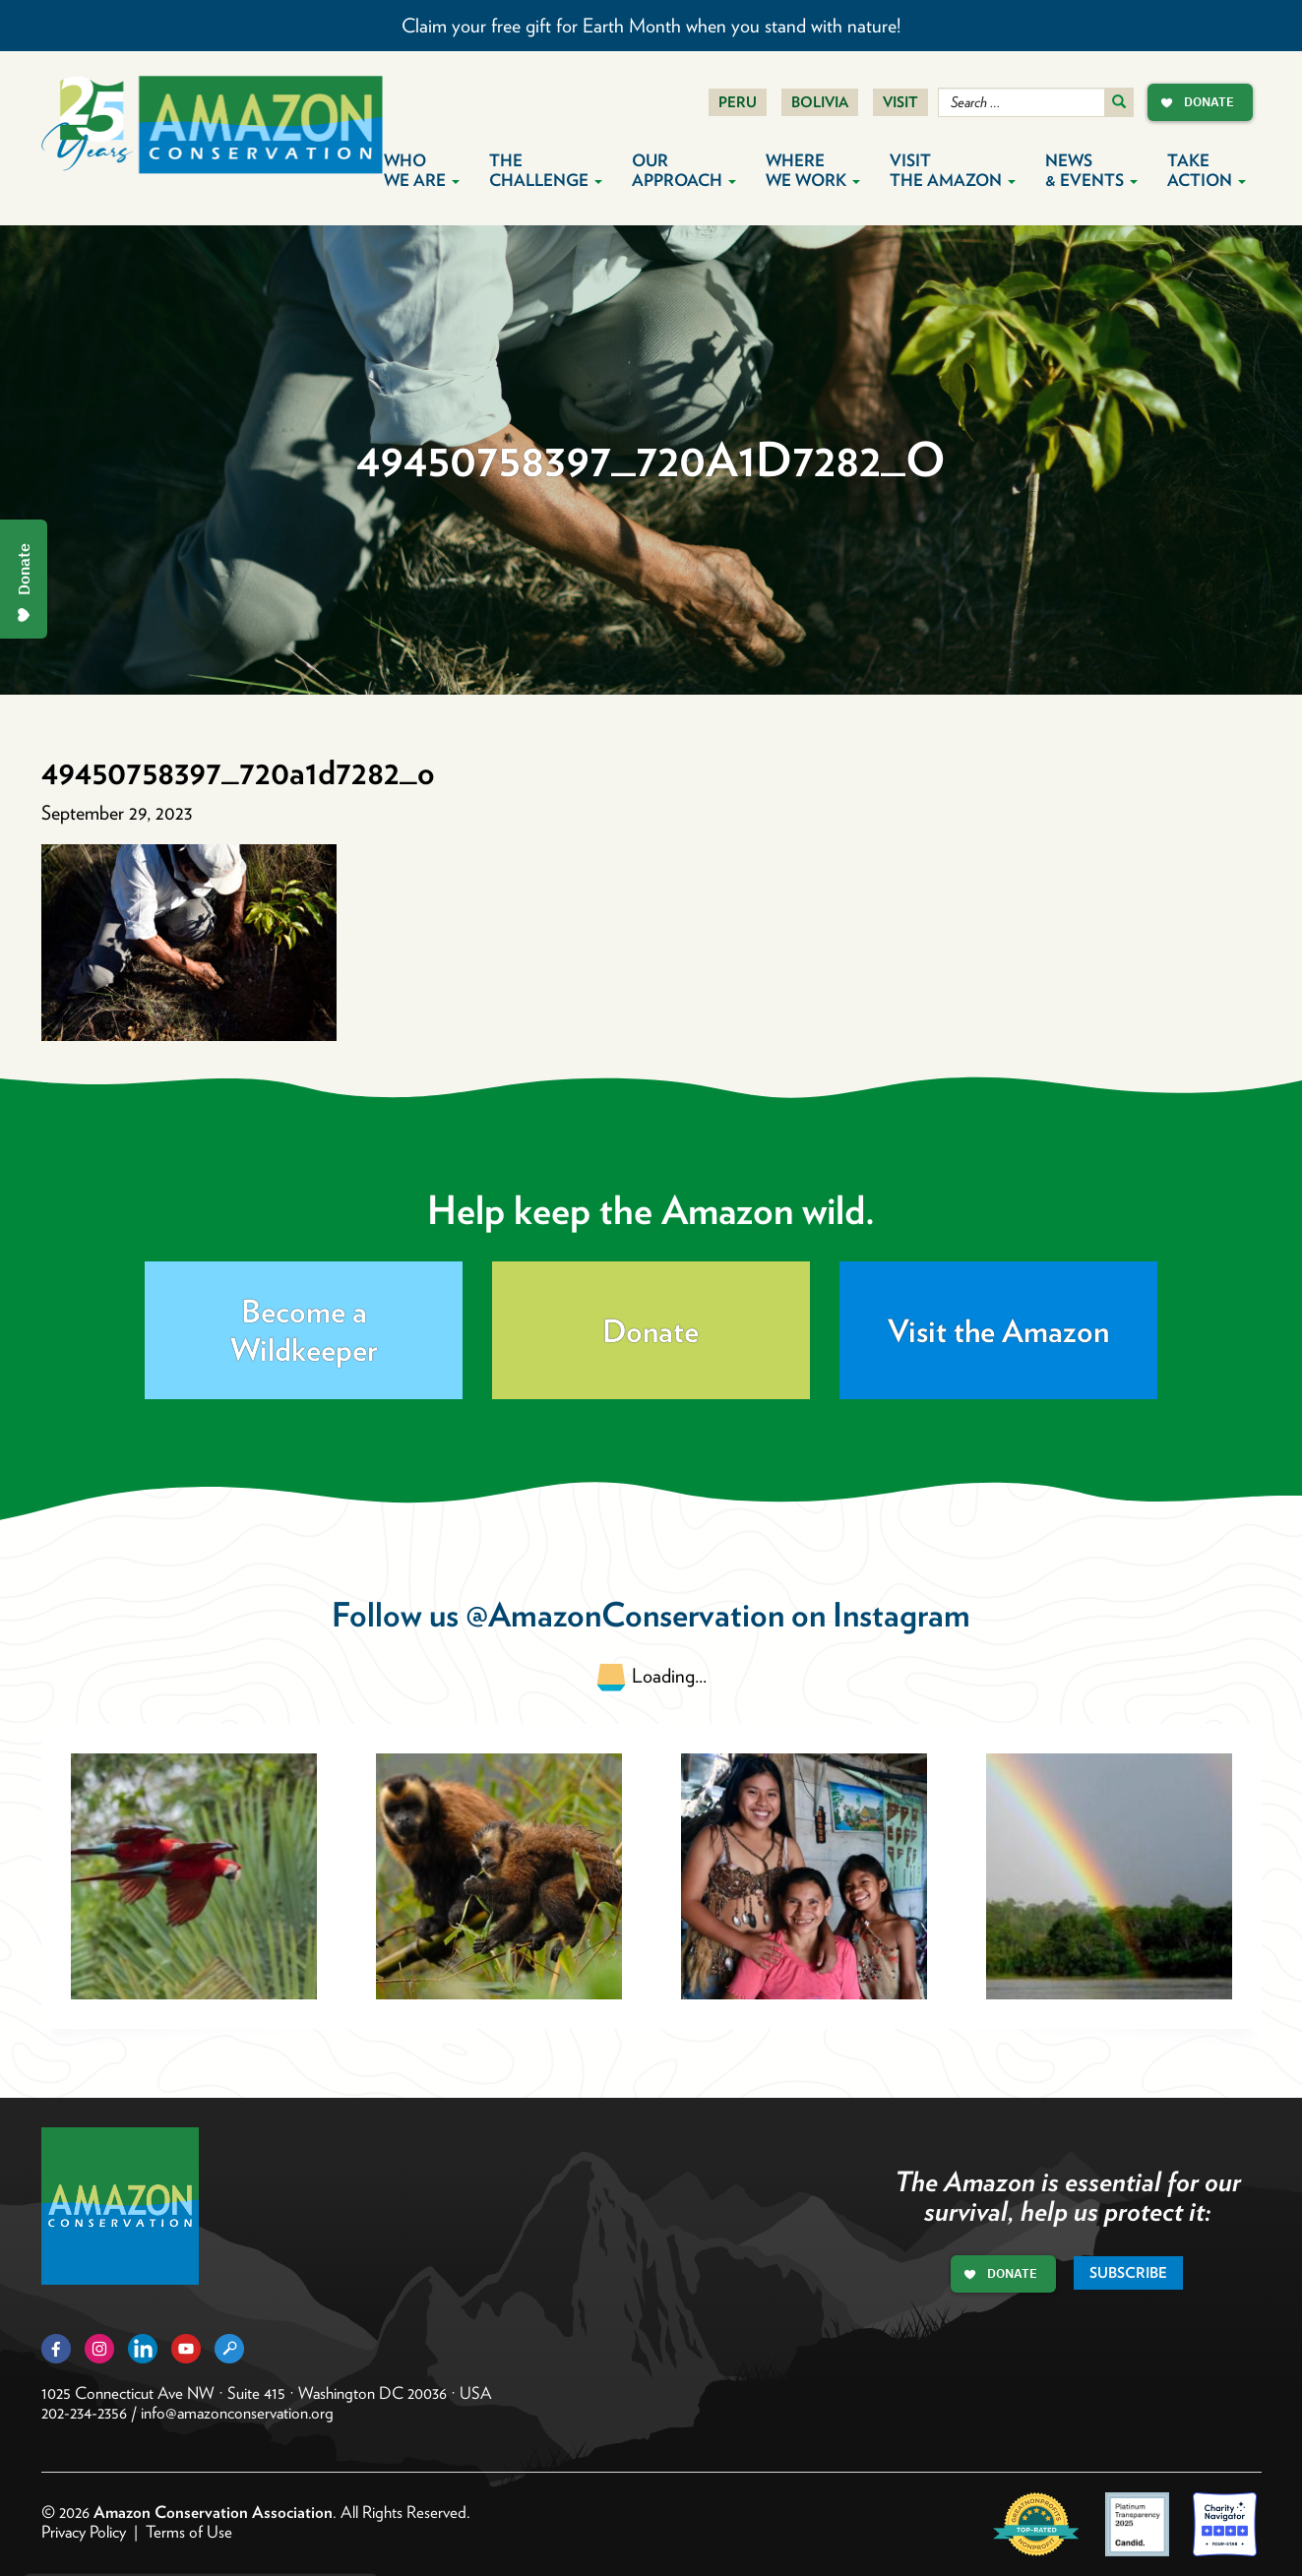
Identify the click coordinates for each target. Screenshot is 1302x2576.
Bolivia (819, 102)
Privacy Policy (83, 2532)
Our (684, 170)
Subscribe (1128, 2273)
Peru (737, 102)
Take (1206, 170)
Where (813, 170)
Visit (900, 102)
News (1091, 170)
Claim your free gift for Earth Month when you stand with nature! (651, 25)
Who (422, 170)
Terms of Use (189, 2532)
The (545, 170)
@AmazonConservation (624, 1614)
